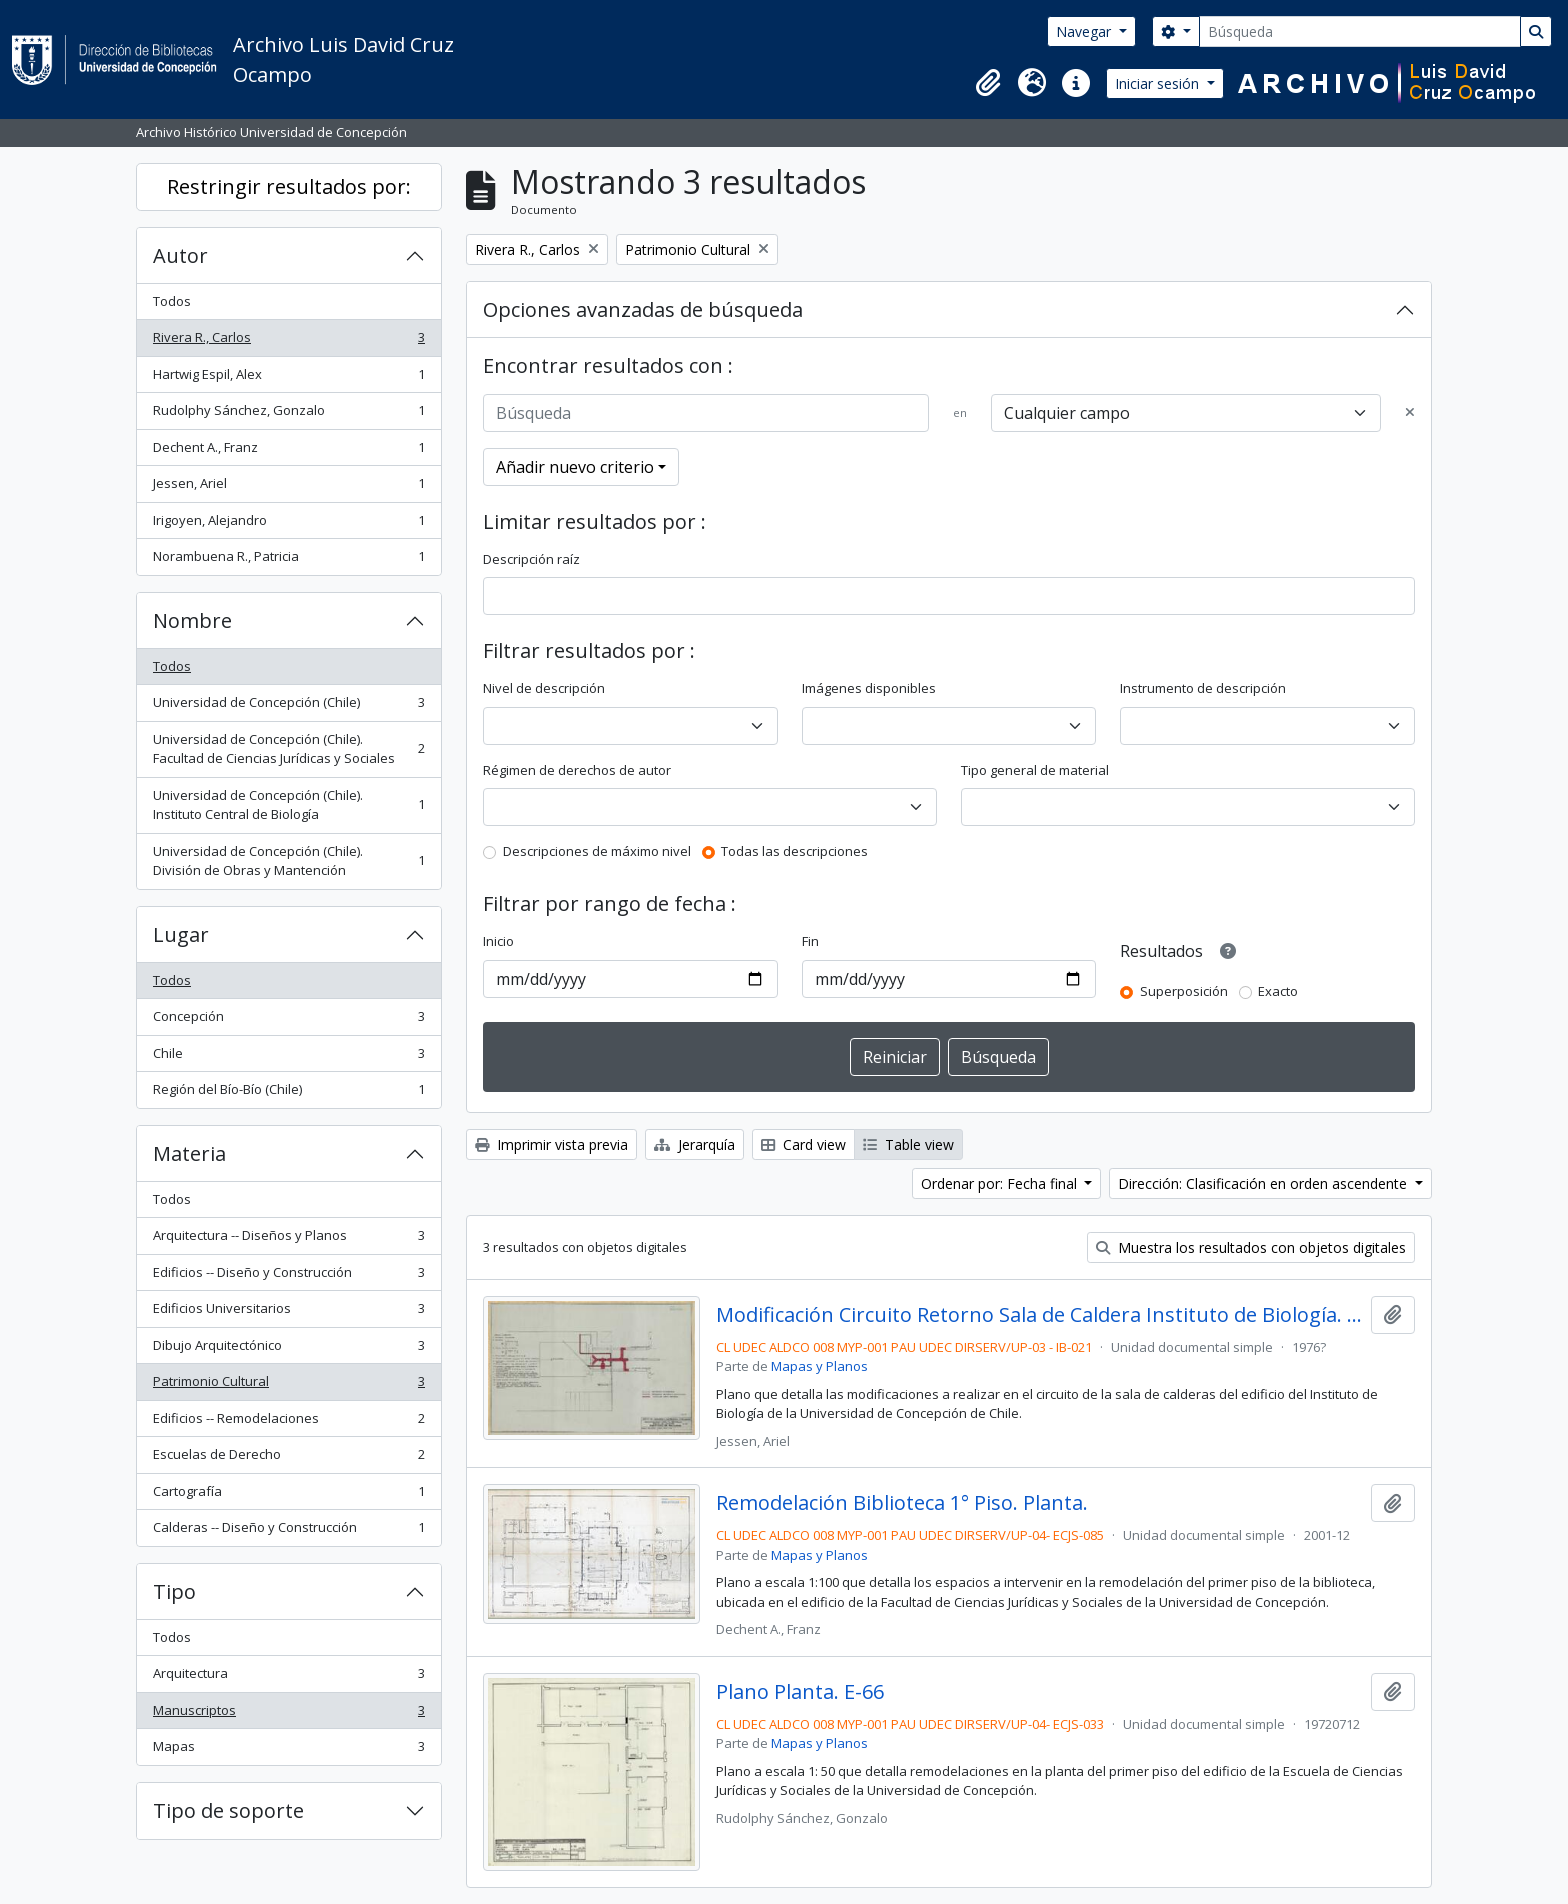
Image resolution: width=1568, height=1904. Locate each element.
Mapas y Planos (819, 1366)
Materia (189, 1153)
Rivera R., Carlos (288, 341)
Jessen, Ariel (288, 487)
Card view (803, 1144)
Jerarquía (694, 1144)
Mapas (288, 1750)
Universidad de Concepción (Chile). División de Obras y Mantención (288, 861)
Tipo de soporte (228, 1810)
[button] (988, 83)
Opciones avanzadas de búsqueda (643, 309)
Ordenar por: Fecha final (1001, 1183)
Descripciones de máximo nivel (597, 851)
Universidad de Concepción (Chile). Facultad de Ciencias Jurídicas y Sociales (288, 749)
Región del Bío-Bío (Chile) (288, 1093)
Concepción (288, 1020)
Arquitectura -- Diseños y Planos (288, 1239)
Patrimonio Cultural (288, 1385)
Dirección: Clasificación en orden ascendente (1264, 1183)
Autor (180, 255)
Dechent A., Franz (288, 451)
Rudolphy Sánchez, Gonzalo (288, 414)
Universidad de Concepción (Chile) (288, 706)
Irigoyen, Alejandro (288, 524)
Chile (288, 1057)
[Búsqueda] (1360, 31)
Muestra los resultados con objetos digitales (1251, 1247)
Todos (172, 301)
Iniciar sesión (1159, 83)
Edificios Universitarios (288, 1312)
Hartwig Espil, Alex (288, 378)
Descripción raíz (531, 559)
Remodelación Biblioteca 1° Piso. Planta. (902, 1503)
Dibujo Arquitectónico (288, 1349)
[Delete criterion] (1410, 413)
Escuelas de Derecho (288, 1458)
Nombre (192, 620)
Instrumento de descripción (1203, 688)
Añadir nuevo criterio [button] (575, 467)
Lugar (181, 934)
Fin (810, 941)
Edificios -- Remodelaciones (288, 1422)
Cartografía (288, 1495)
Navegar (1085, 31)
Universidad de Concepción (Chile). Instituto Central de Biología (288, 805)
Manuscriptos (288, 1714)
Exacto (1278, 991)
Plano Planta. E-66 (800, 1692)
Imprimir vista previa (551, 1144)
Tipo (174, 1591)
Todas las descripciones (794, 851)
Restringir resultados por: (289, 186)
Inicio (498, 941)
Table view (908, 1144)
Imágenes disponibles (869, 688)
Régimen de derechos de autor (577, 770)
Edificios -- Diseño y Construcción (288, 1276)
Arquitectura (288, 1677)
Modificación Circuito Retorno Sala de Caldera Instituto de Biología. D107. (1039, 1315)
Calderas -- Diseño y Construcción (288, 1531)
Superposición (1184, 991)
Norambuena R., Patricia (288, 560)
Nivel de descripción (544, 688)
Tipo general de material (1035, 770)
